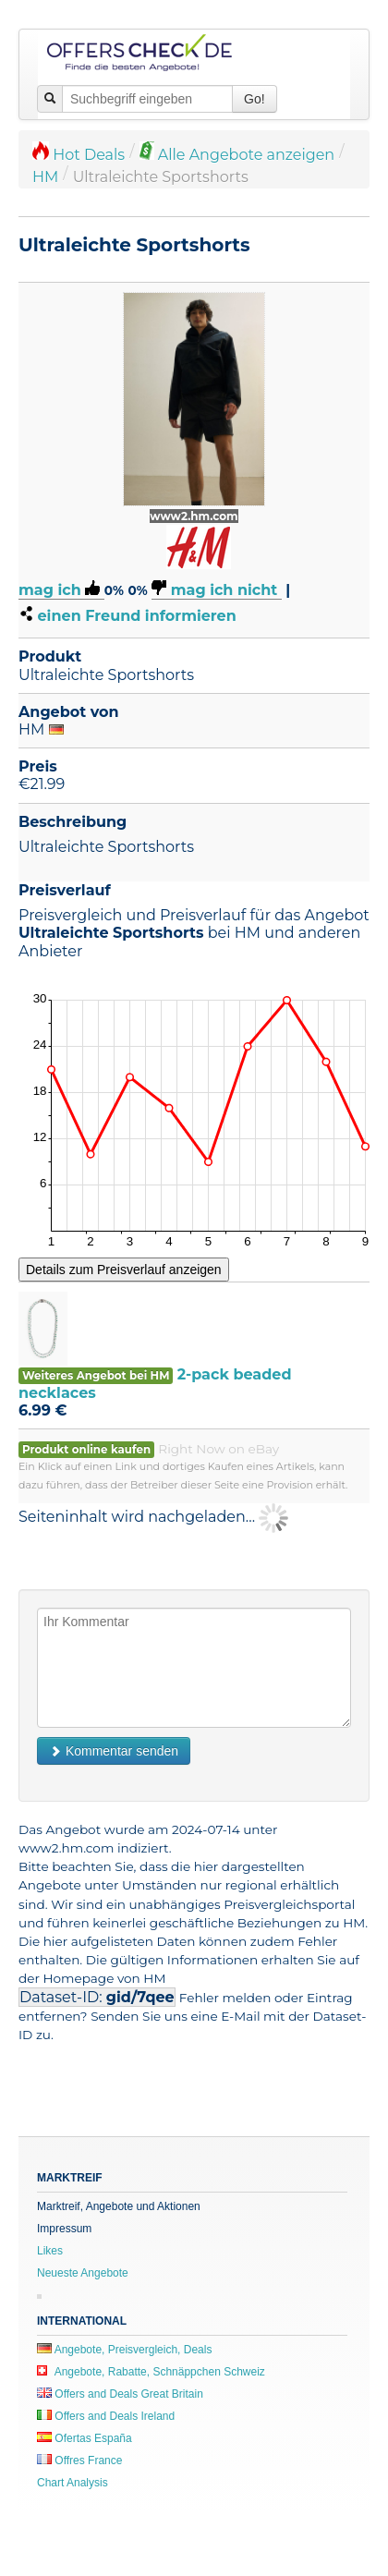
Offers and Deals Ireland (106, 2416)
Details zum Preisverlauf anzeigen (124, 1269)
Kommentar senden (113, 1751)
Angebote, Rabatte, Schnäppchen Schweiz (151, 2371)
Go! (254, 98)
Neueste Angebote (82, 2272)
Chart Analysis (72, 2482)
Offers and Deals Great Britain (120, 2394)
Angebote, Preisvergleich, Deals (124, 2349)
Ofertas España (84, 2438)
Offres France (79, 2460)
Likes (50, 2250)
